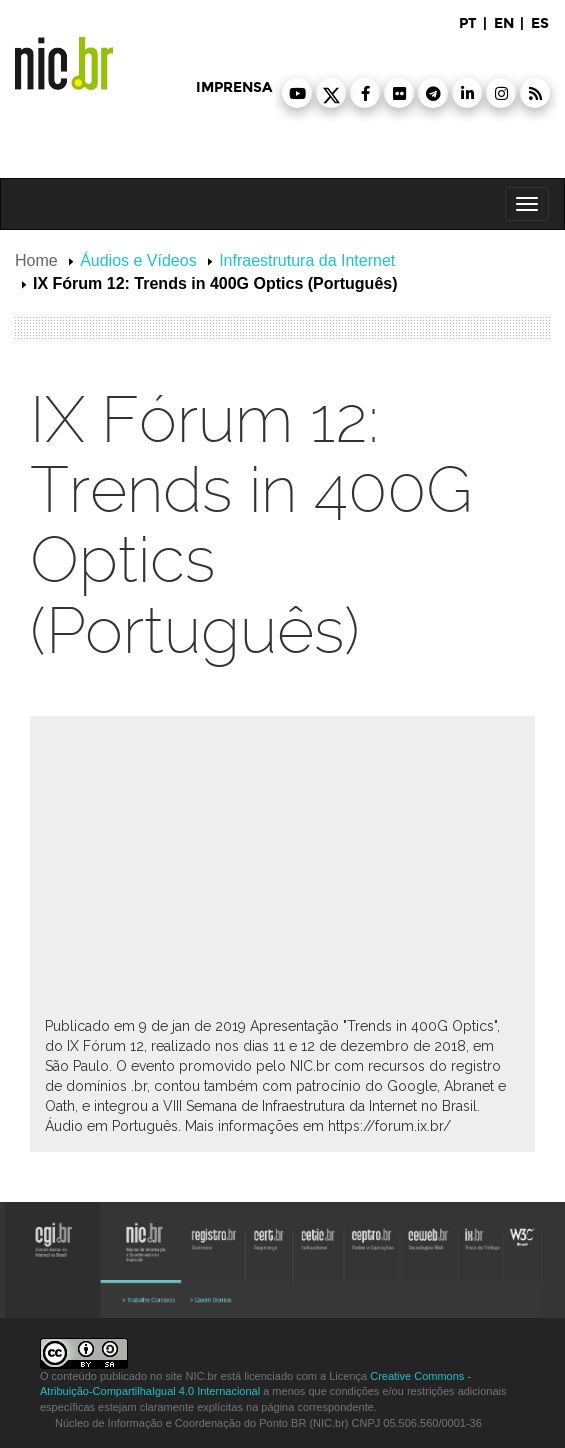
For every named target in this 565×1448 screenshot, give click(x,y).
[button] (297, 93)
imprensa (234, 87)
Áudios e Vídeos (138, 260)
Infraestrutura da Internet (307, 260)
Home (36, 260)
